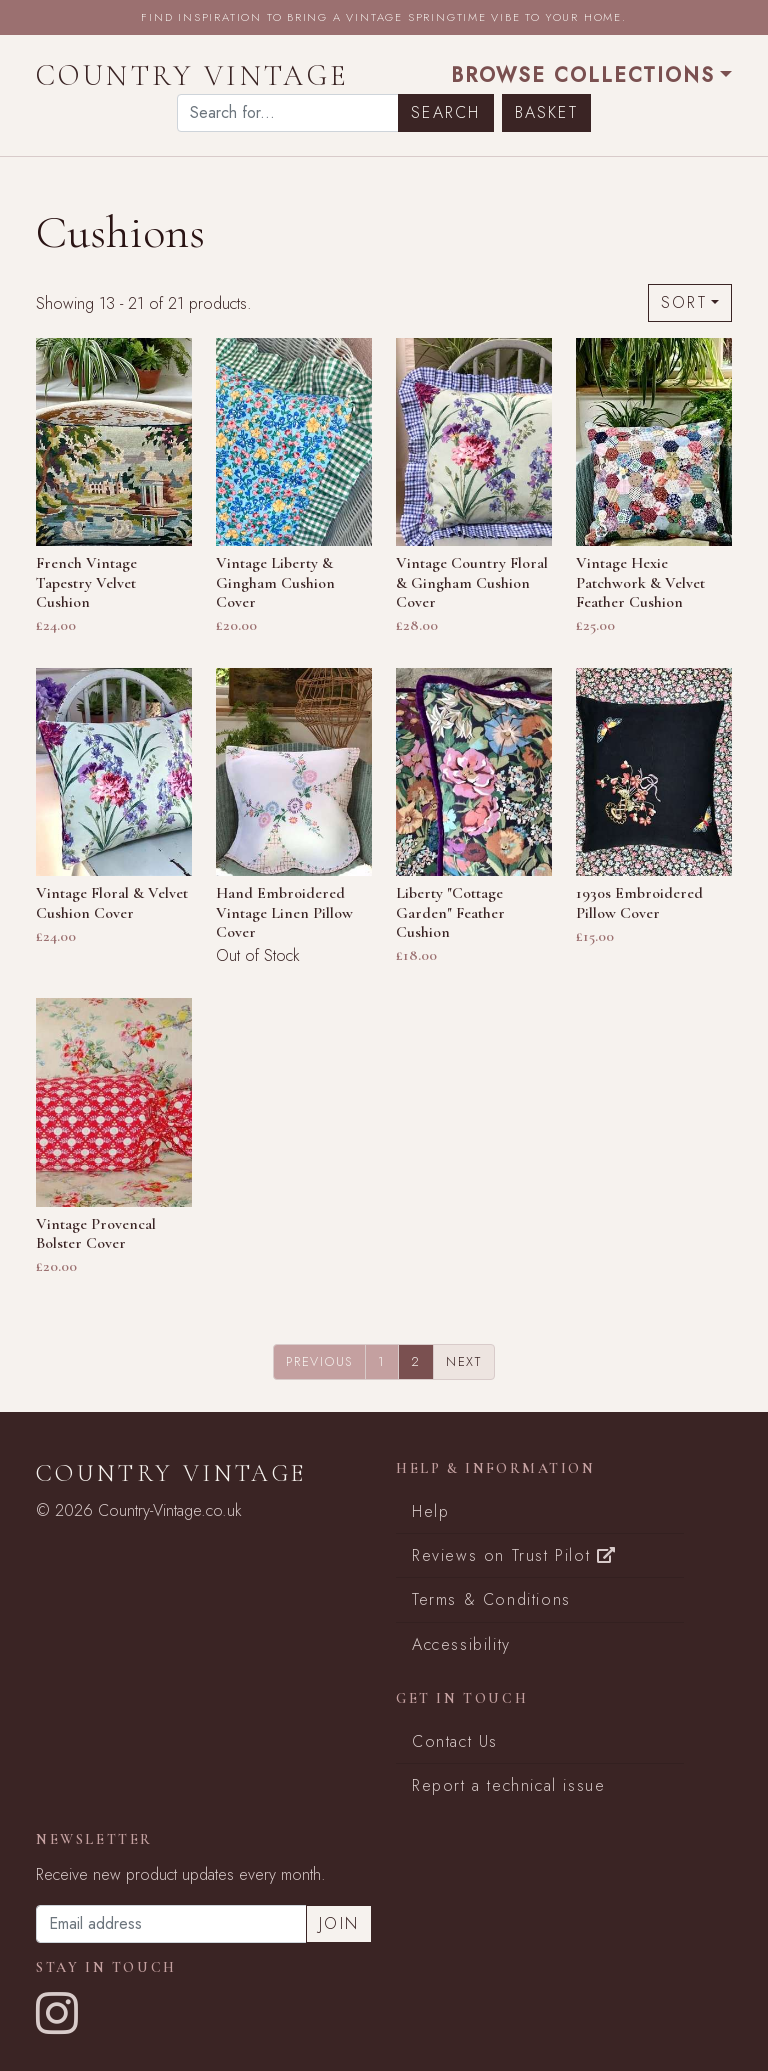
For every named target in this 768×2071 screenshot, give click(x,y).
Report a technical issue (508, 1785)
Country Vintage (193, 75)
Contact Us (455, 1741)
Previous (319, 1361)
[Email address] (171, 1924)
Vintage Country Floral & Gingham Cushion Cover (472, 582)
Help (430, 1511)
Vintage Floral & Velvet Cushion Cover (112, 902)
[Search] (288, 113)
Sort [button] (684, 302)
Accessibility (461, 1644)
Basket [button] (546, 112)
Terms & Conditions (491, 1599)
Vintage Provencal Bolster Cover (96, 1233)
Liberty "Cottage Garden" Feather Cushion (450, 912)
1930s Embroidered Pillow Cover (639, 902)
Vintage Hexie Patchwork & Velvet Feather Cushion (640, 582)
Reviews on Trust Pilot (514, 1555)
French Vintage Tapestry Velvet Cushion (86, 582)
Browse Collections (583, 75)
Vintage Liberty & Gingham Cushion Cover (275, 582)
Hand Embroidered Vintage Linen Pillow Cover (284, 912)
